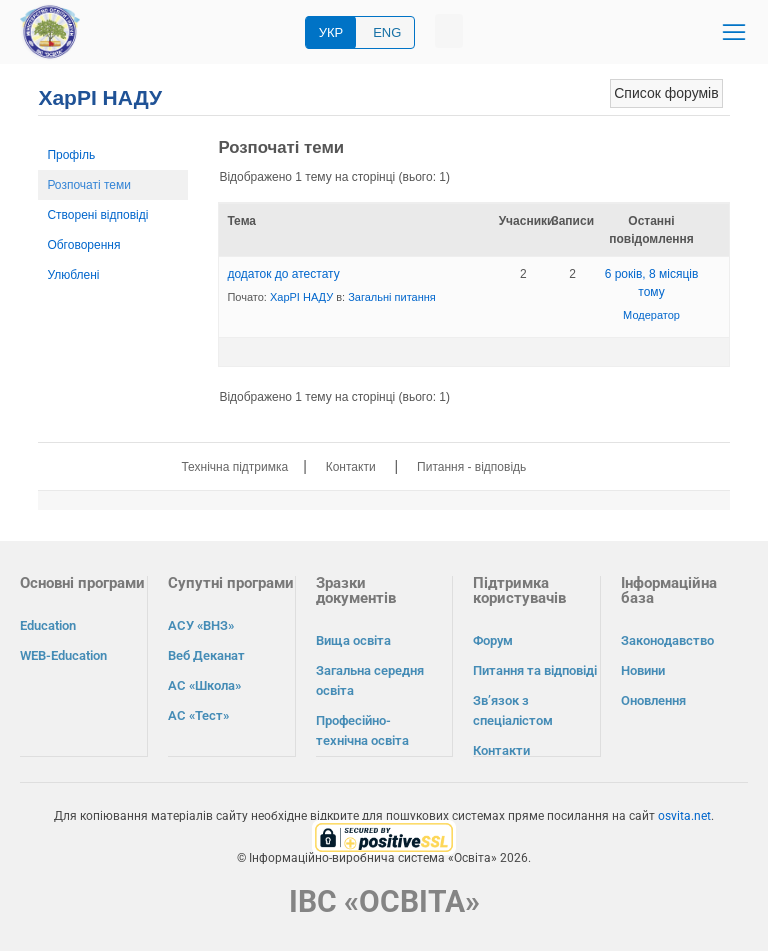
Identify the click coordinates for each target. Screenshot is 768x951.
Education (48, 625)
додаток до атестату (283, 274)
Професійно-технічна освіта (362, 730)
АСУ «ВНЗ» (201, 625)
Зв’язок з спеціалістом (513, 710)
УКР (331, 32)
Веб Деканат (206, 655)
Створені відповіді (97, 215)
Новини (643, 670)
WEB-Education (63, 655)
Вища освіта (353, 640)
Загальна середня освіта (370, 680)
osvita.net (684, 815)
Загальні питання (392, 297)
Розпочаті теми (89, 185)
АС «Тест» (198, 715)
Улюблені (73, 275)
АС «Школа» (204, 685)
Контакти (351, 467)
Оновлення (653, 700)
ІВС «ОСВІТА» (384, 900)
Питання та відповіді (535, 670)
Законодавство (667, 640)
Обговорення (83, 245)
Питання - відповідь (471, 467)
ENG (387, 32)
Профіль (71, 155)
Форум (493, 640)
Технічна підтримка (234, 467)
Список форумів (666, 93)
